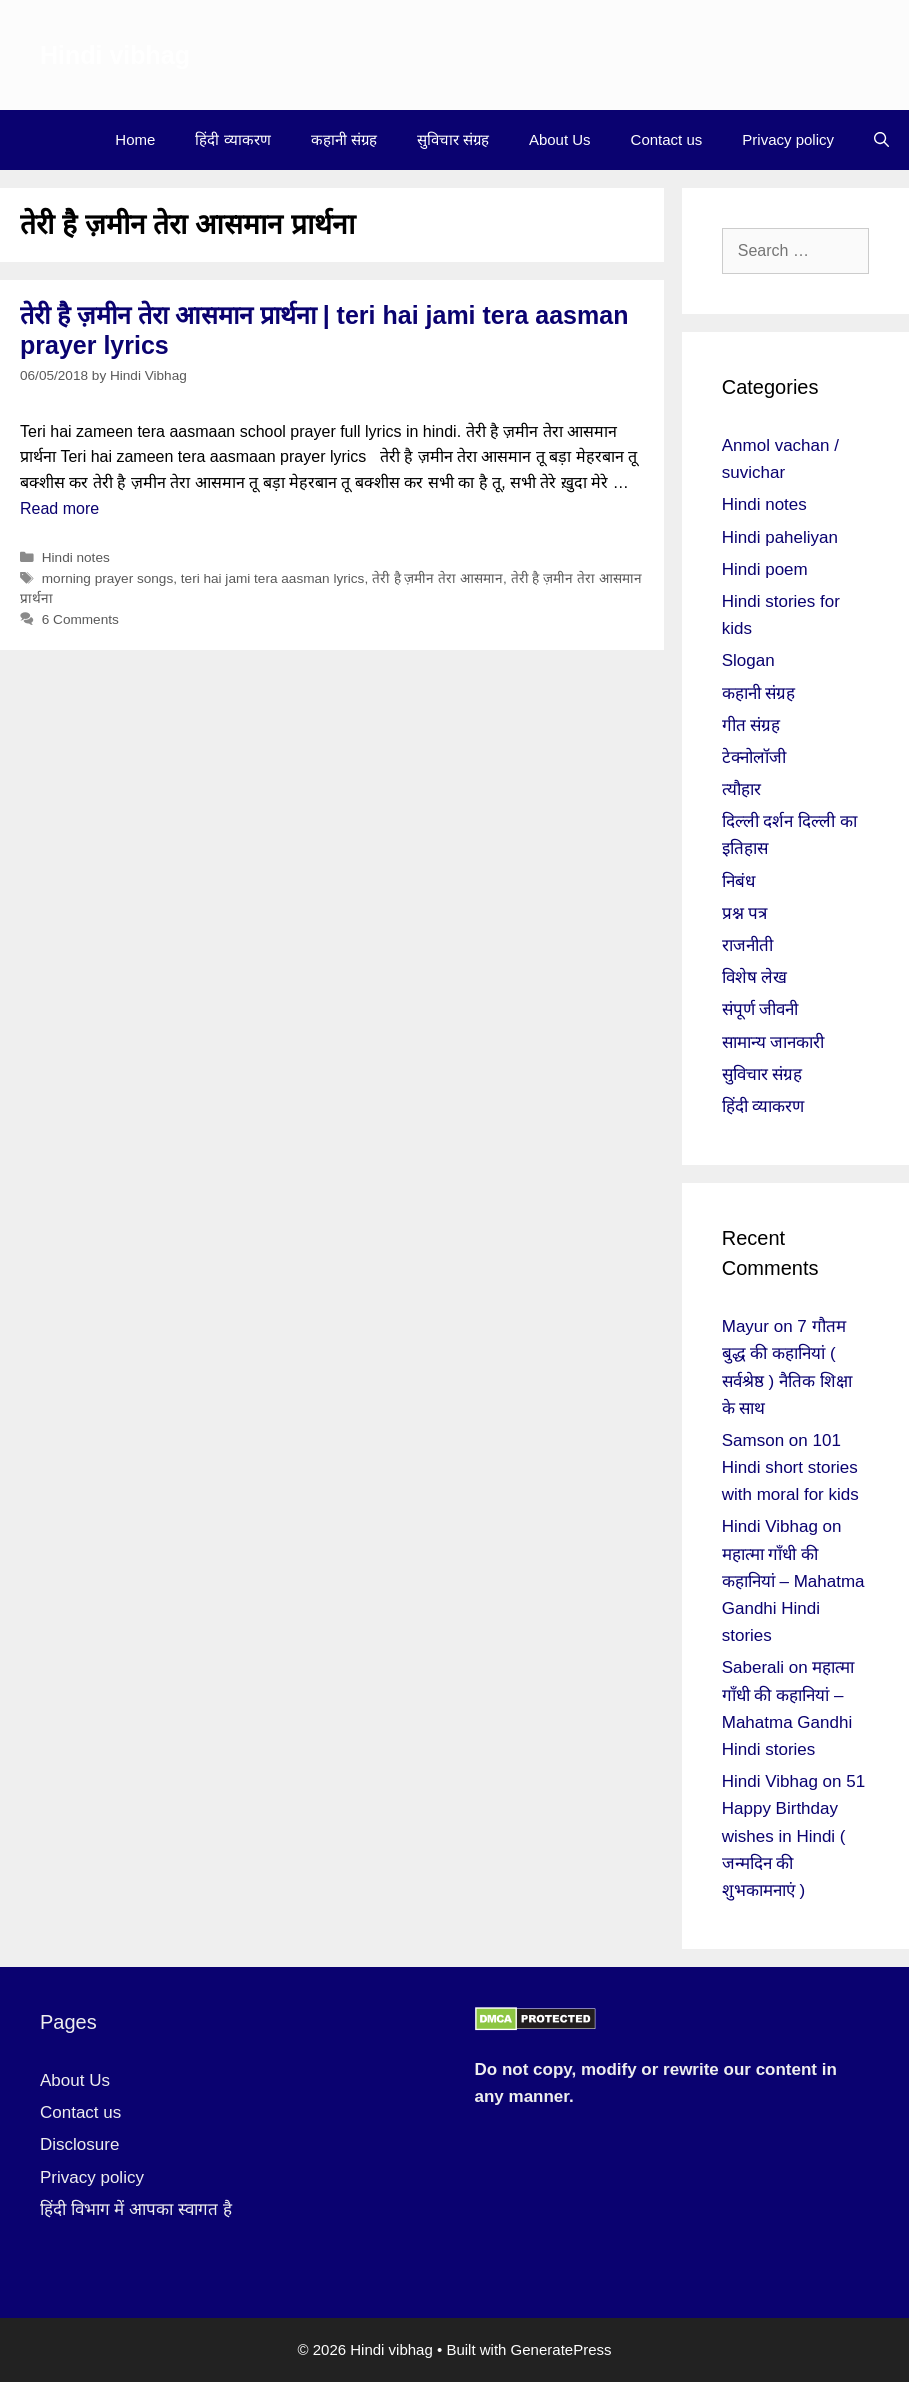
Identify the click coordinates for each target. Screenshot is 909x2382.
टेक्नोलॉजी (754, 757)
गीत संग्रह (751, 725)
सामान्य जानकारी (773, 1042)
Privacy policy (788, 139)
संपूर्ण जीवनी (760, 1009)
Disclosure (79, 2144)
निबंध (738, 881)
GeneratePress (561, 2349)
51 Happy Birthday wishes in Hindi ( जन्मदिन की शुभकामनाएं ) (793, 1836)
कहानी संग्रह (344, 139)
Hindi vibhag (115, 55)
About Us (560, 139)
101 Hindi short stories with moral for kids (790, 1467)
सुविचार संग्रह (453, 139)
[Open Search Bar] (881, 140)
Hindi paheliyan (780, 537)
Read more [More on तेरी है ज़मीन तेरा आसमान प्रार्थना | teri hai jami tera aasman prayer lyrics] (59, 508)
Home (135, 139)
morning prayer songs (107, 578)
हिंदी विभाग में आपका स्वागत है (136, 2209)
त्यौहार (741, 789)
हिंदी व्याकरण (232, 139)
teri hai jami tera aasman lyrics (273, 578)
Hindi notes (76, 557)
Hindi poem (765, 569)
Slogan (748, 660)
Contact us (667, 139)
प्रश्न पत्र (745, 913)
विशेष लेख (755, 977)
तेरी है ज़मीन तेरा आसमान (437, 578)
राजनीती (747, 945)
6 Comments (80, 619)
